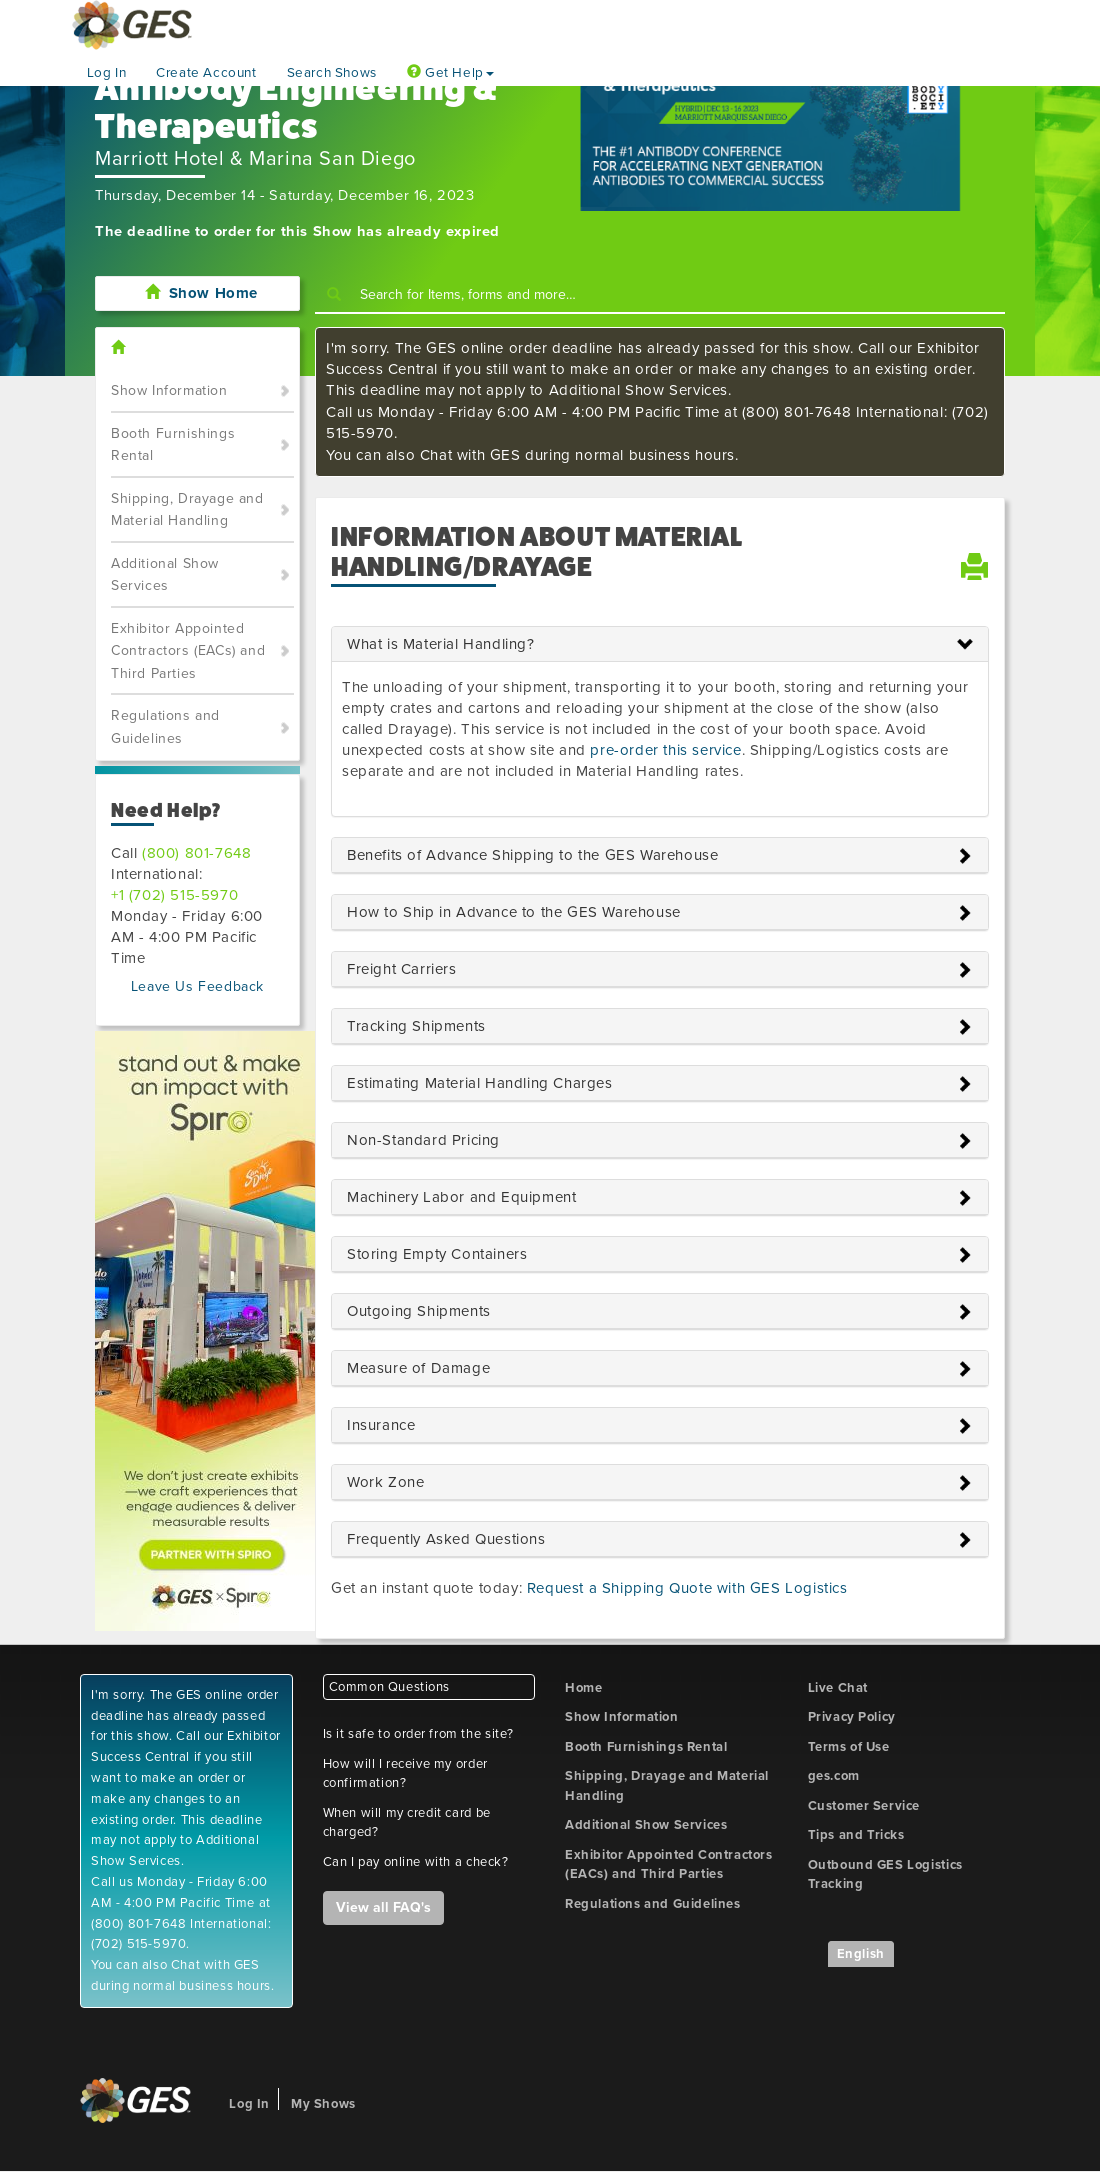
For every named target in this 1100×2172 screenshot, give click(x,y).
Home (583, 1688)
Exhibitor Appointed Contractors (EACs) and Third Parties (188, 651)
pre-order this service (665, 750)
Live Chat (838, 1688)
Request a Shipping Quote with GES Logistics (687, 1588)
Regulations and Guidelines (165, 727)
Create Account (206, 73)
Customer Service (864, 1806)
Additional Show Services (165, 575)
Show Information (169, 390)
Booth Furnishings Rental (173, 445)
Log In (107, 73)
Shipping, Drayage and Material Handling (187, 510)
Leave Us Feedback (197, 986)
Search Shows (332, 73)
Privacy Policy (852, 1717)
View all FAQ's (383, 1907)
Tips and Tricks (856, 1835)
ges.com (834, 1776)
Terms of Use (849, 1747)
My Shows (323, 2104)
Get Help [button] (450, 73)
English (861, 1954)
